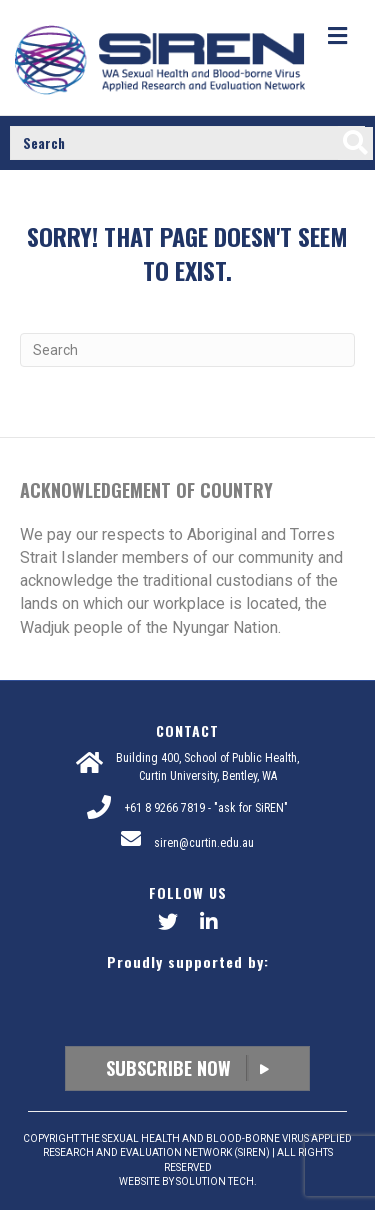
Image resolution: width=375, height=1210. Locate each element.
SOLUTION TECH (215, 1181)
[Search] (187, 350)
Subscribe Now (187, 1068)
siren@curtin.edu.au (204, 843)
